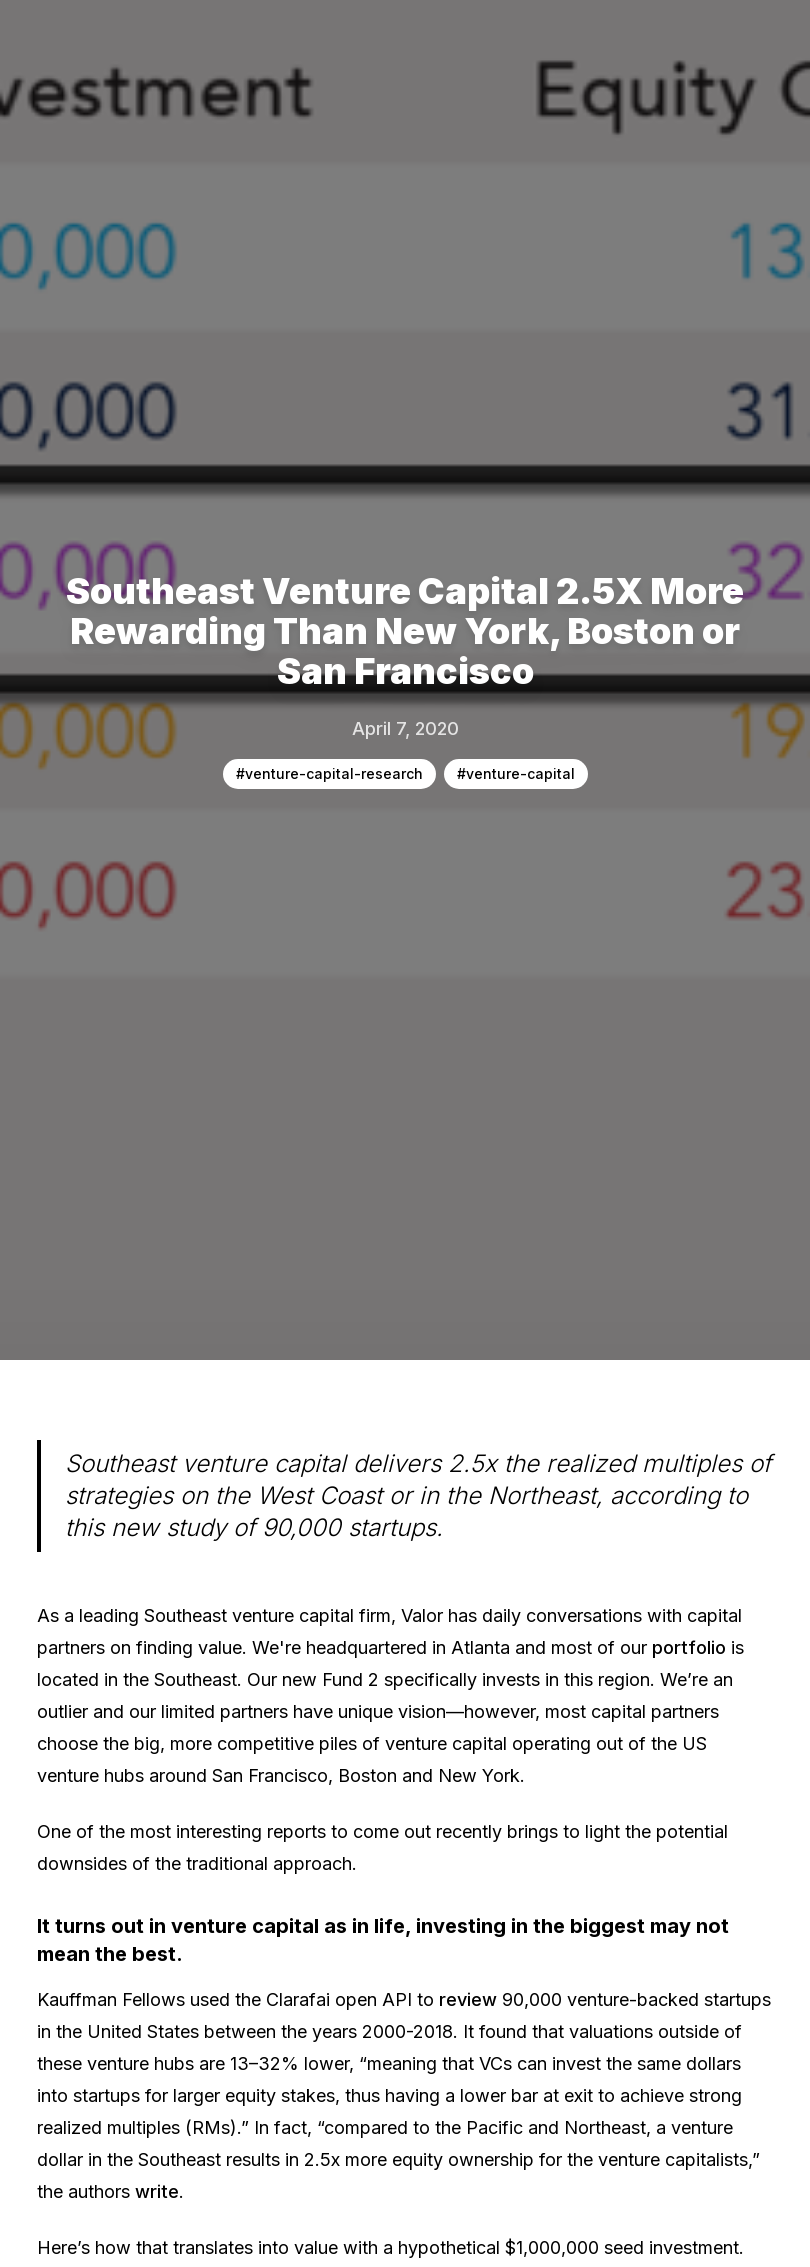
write (157, 2191)
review (468, 1999)
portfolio (689, 1647)
